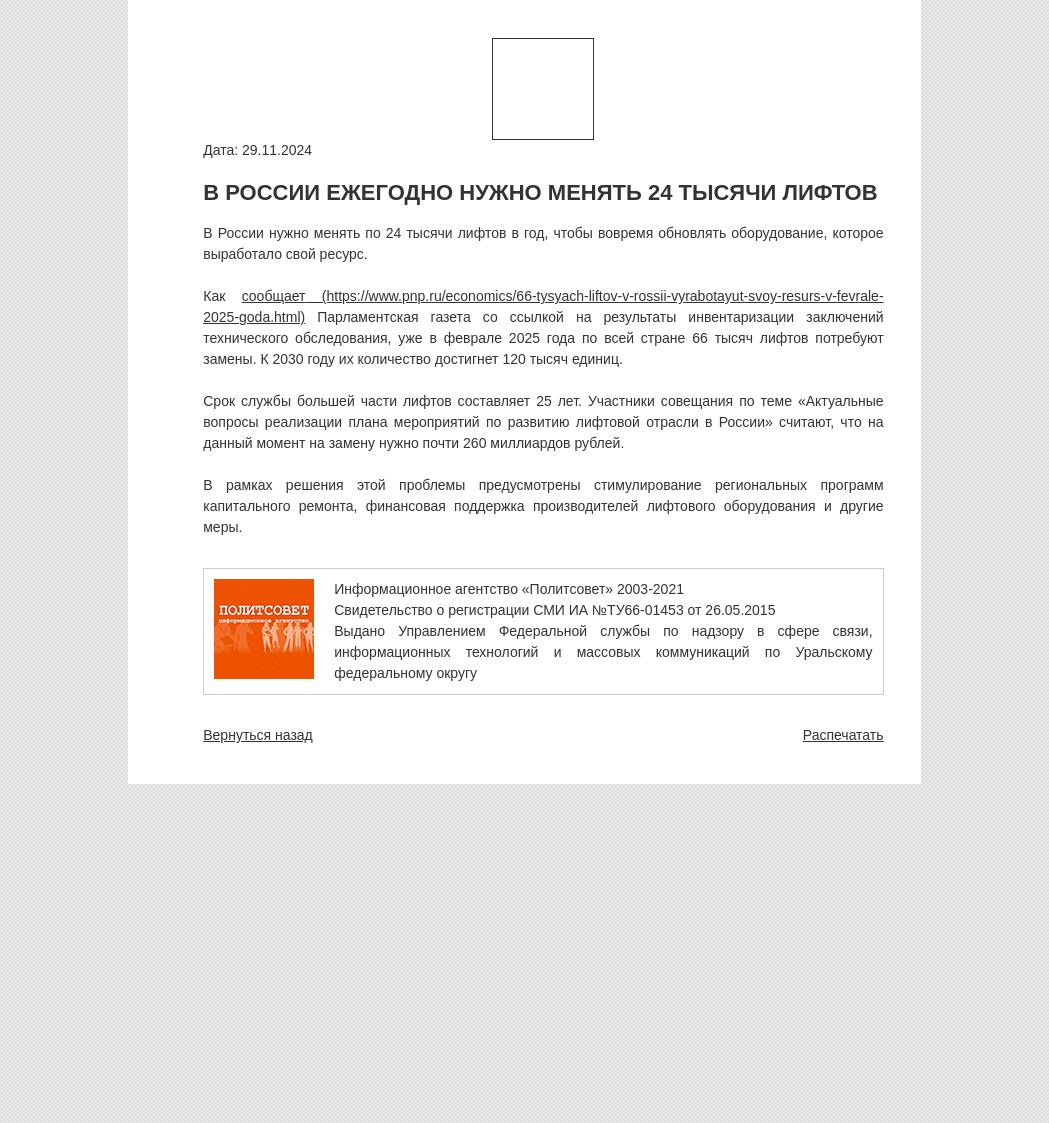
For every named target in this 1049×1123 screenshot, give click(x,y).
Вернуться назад (258, 735)
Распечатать (843, 735)
